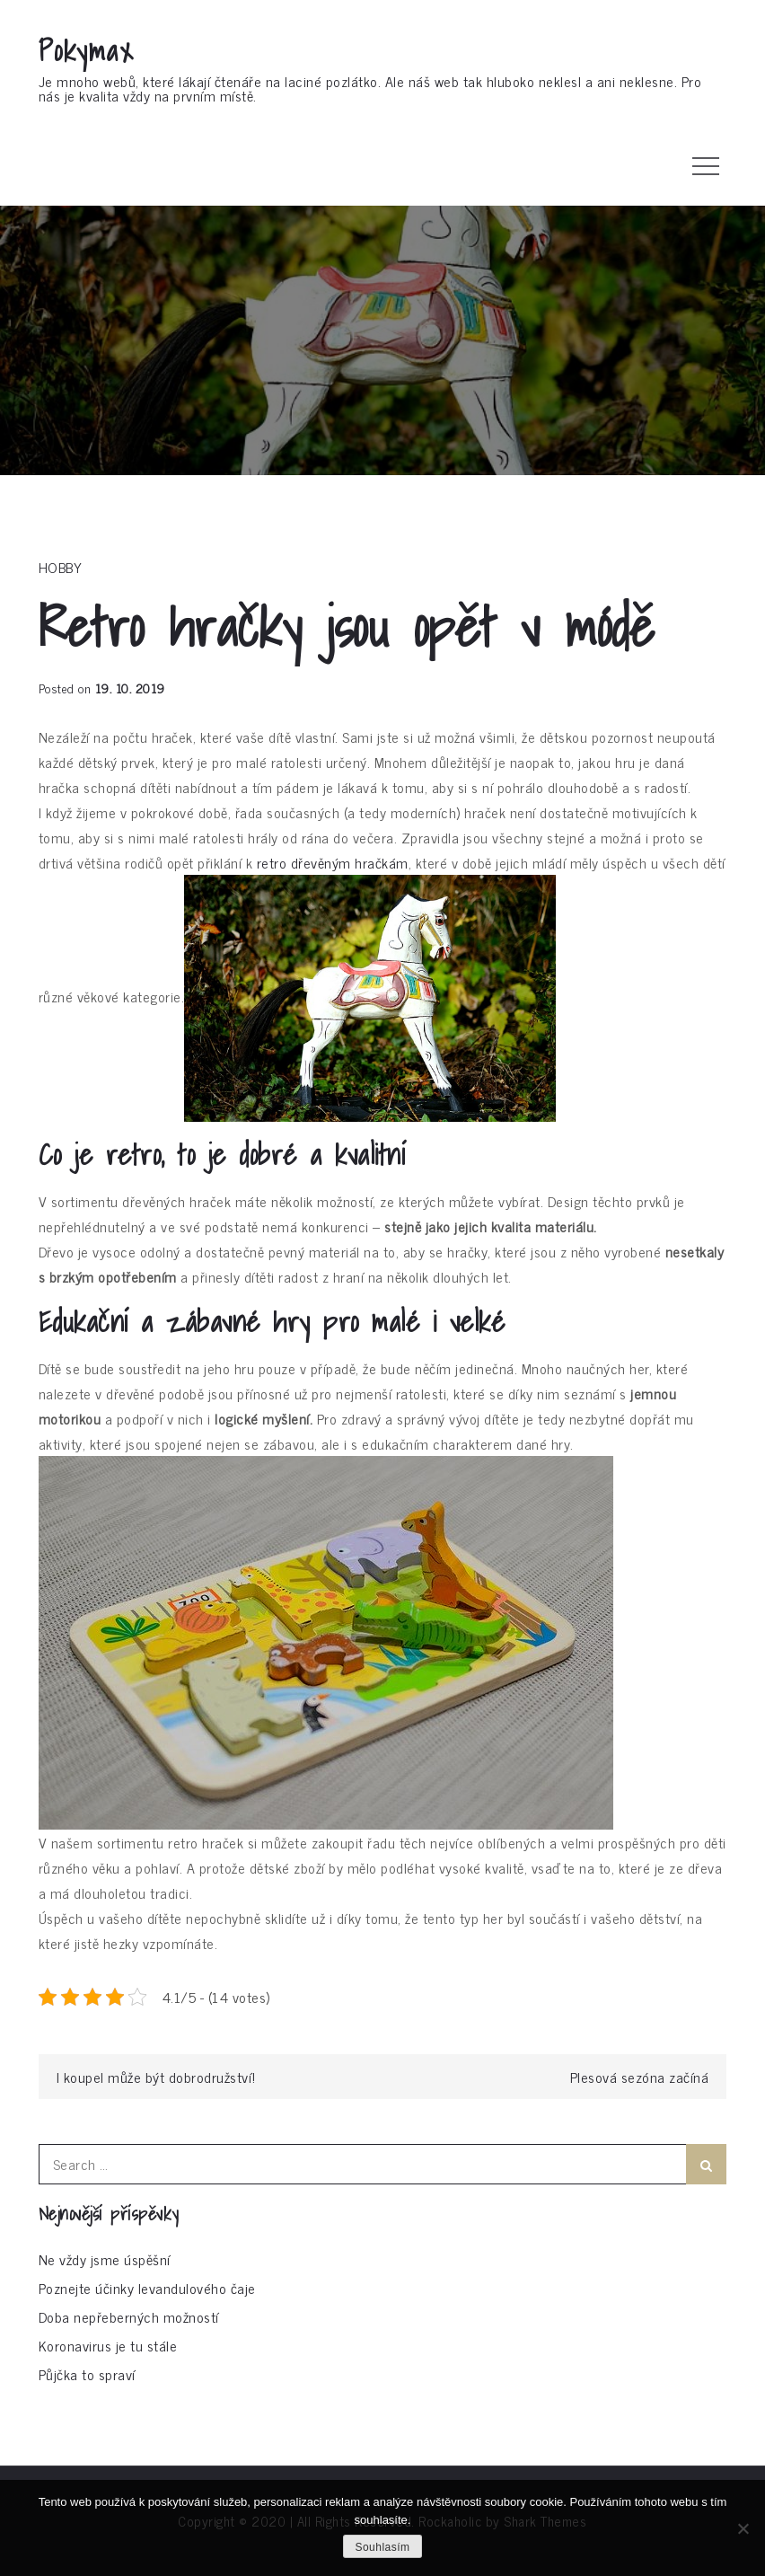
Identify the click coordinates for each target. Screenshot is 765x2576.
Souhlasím (382, 2547)
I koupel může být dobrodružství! (156, 2076)
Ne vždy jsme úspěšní (105, 2259)
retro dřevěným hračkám (333, 862)
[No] (743, 2528)
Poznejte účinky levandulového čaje (147, 2287)
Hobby (61, 566)
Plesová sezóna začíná (639, 2076)
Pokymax (87, 50)
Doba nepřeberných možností (129, 2316)
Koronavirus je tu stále (108, 2345)
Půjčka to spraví (87, 2374)
